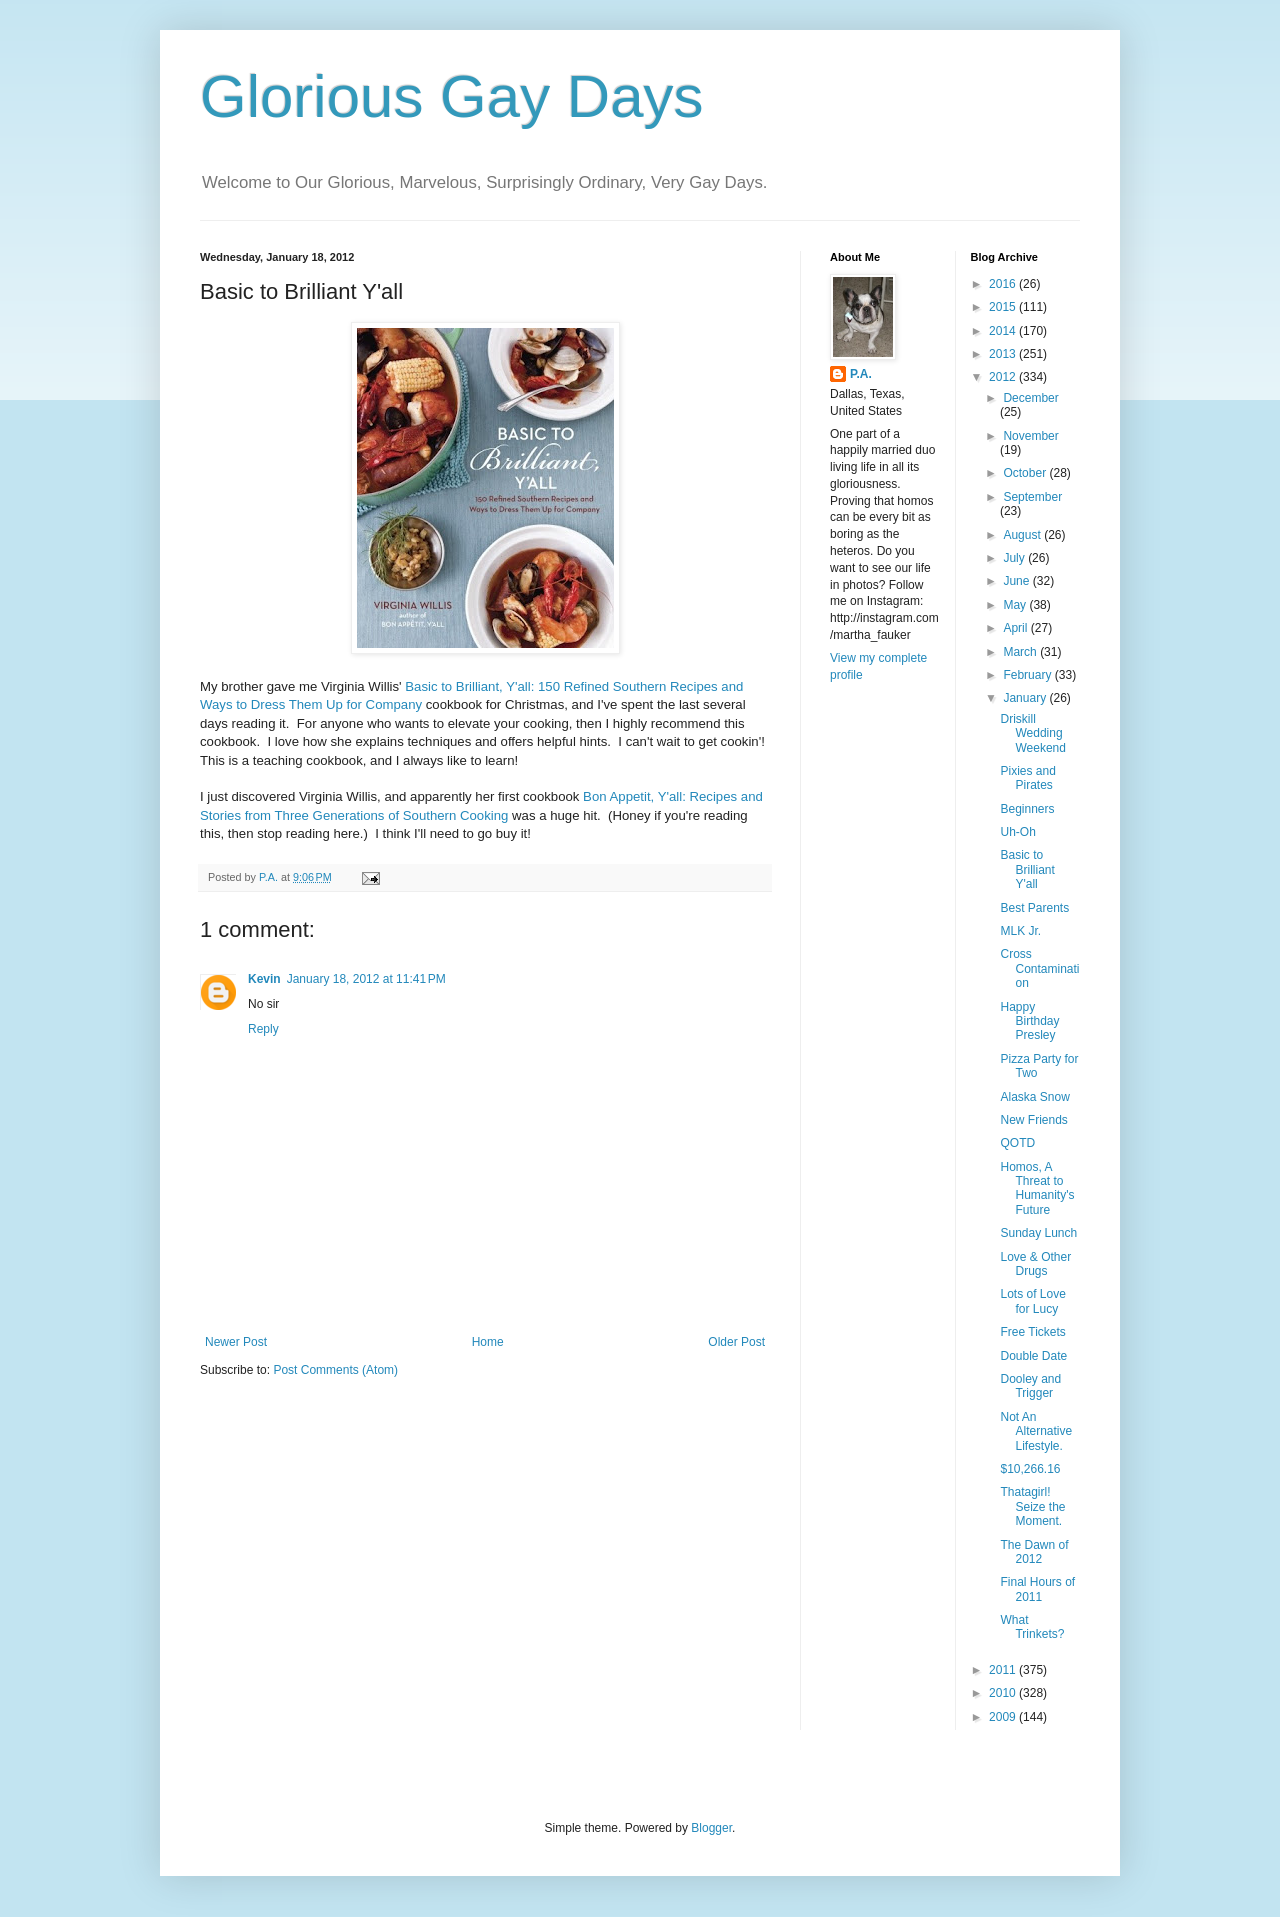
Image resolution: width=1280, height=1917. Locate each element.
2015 (1004, 307)
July (1015, 558)
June (1017, 581)
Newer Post (236, 1342)
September (1032, 497)
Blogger (711, 1828)
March (1021, 652)
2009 (1004, 1717)
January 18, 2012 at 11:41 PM (366, 979)
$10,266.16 (1030, 1469)
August (1023, 535)
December (1030, 398)
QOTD (1017, 1143)
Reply (263, 1029)
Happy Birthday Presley (1029, 1021)
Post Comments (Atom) (335, 1370)
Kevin (264, 979)
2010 (1004, 1693)
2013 (1004, 354)
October (1026, 473)
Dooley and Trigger (1030, 1386)
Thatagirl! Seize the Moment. (1032, 1506)
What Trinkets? (1032, 1627)
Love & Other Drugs (1035, 1264)
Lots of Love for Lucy (1032, 1301)
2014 (1004, 331)
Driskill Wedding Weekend (1032, 733)
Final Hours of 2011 (1037, 1589)
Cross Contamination (1039, 968)
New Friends (1033, 1120)
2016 (1004, 284)
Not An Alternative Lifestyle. (1036, 1431)
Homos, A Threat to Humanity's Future (1037, 1188)
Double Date (1033, 1356)
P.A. (861, 374)
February (1028, 675)
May (1016, 605)
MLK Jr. (1020, 931)
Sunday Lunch (1038, 1233)
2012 (1004, 377)
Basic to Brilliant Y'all (1027, 869)
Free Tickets (1032, 1332)
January (1026, 698)
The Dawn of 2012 (1034, 1552)
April (1016, 628)
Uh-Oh (1017, 832)
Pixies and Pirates (1027, 778)
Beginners (1027, 809)
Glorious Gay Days (452, 96)
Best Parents (1034, 908)
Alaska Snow (1034, 1097)
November (1030, 436)
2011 (1004, 1670)
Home (488, 1342)
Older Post (736, 1342)
